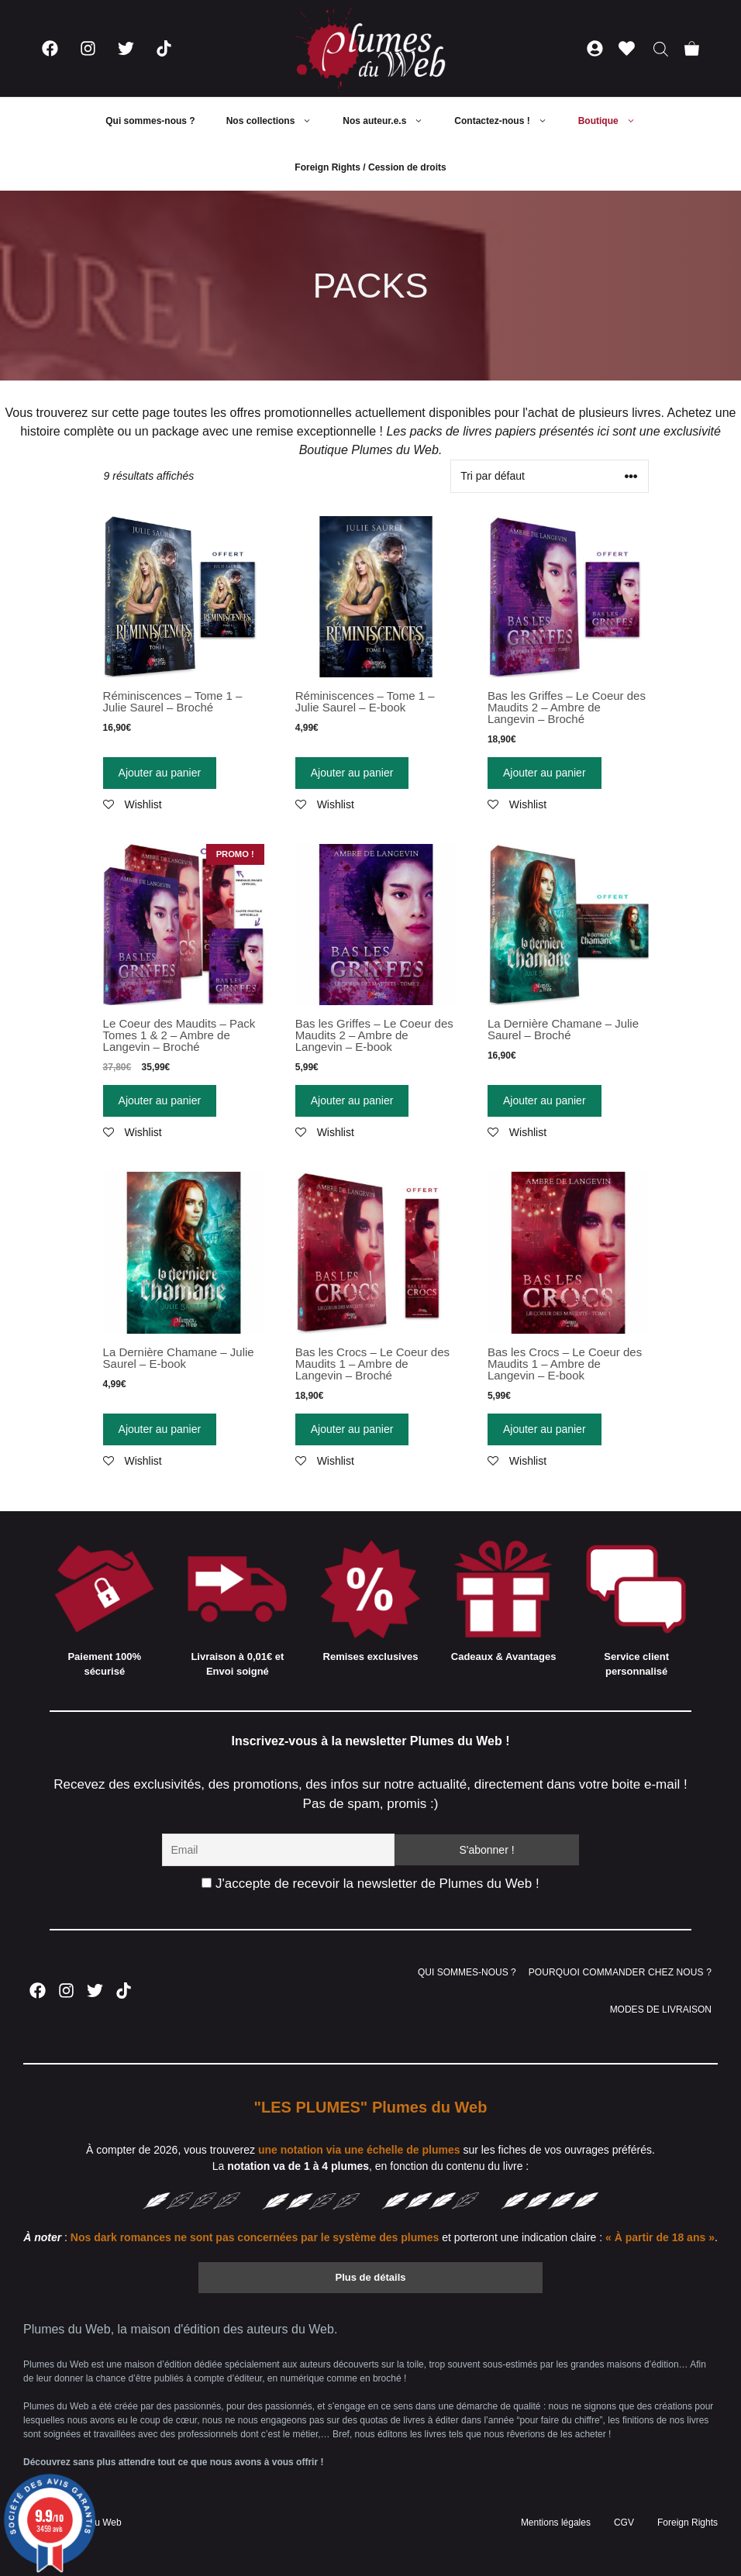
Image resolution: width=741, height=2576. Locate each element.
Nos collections (277, 121)
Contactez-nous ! (508, 121)
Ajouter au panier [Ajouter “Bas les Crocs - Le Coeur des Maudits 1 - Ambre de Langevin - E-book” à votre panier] (544, 1429)
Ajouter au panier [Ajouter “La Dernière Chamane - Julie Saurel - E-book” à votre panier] (160, 1429)
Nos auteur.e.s (391, 121)
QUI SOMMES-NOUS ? (467, 1972)
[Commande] (549, 476)
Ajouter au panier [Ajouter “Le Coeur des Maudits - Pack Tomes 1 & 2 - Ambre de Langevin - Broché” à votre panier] (160, 1100)
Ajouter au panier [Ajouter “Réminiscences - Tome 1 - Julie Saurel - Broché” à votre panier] (160, 772)
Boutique (614, 121)
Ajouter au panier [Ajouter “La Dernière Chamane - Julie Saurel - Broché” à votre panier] (544, 1100)
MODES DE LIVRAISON (661, 2009)
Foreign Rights (687, 2522)
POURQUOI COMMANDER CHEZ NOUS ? (620, 1972)
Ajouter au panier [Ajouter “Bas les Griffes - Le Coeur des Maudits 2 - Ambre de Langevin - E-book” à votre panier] (352, 1100)
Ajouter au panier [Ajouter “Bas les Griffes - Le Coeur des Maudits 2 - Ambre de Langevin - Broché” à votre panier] (544, 772)
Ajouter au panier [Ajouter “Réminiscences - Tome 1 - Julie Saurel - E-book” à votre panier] (352, 772)
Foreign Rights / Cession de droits (370, 167)
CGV (624, 2522)
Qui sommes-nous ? (150, 120)
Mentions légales (556, 2522)
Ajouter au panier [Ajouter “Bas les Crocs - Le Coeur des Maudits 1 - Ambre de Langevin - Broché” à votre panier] (352, 1429)
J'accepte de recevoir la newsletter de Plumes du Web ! (370, 1883)
